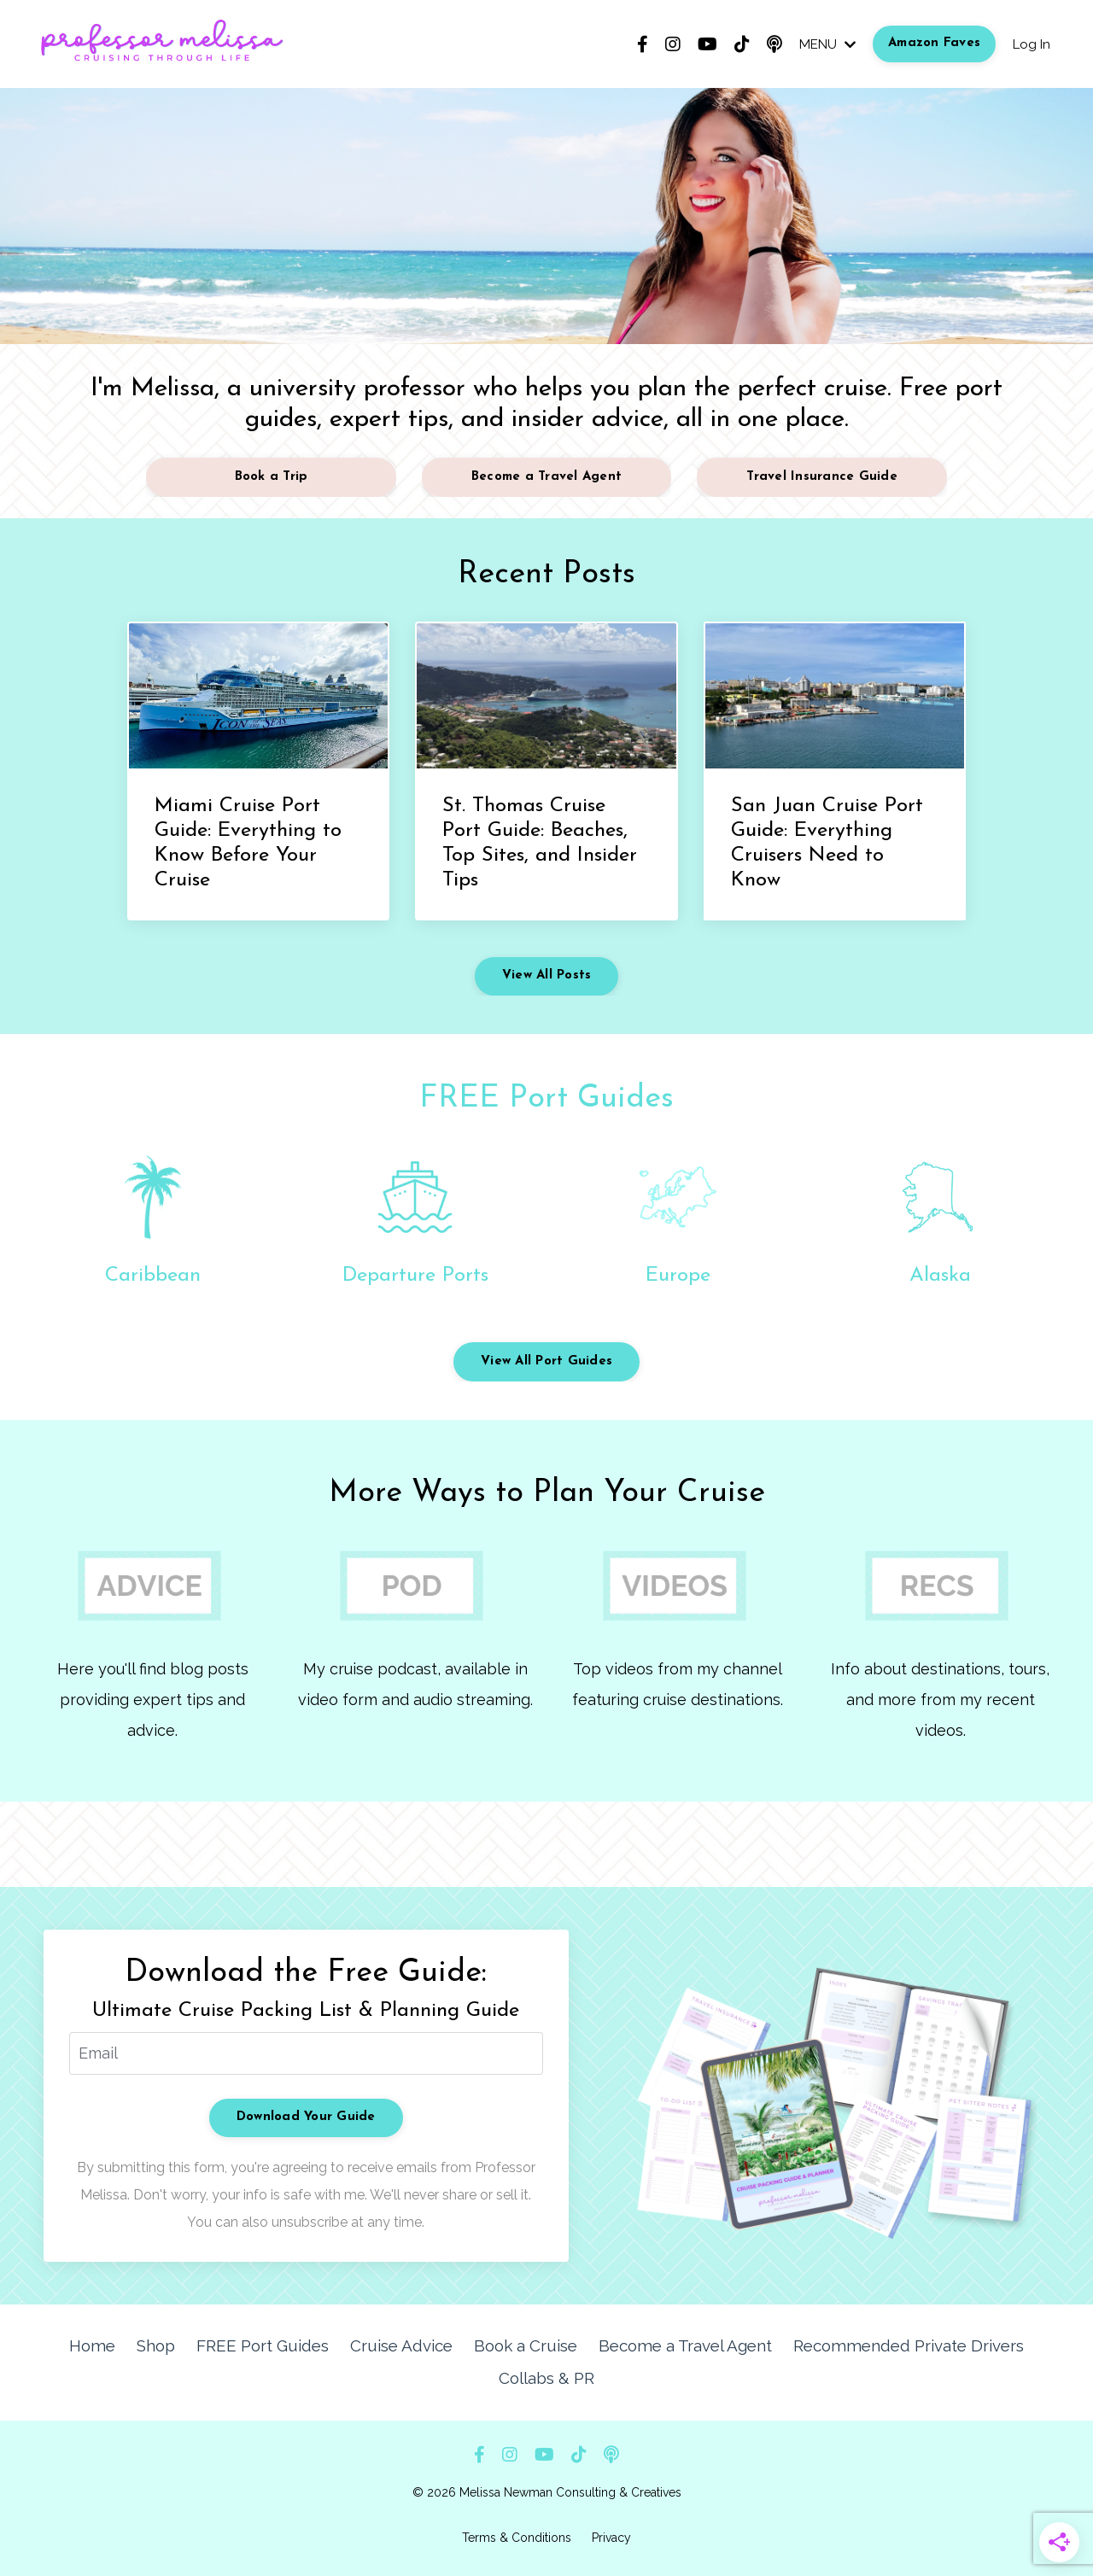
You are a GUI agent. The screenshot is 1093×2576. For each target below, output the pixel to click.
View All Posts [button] (547, 975)
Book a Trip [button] (271, 476)
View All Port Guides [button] (546, 1361)
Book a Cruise (492, 2345)
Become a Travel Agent (648, 2345)
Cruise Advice (372, 2345)
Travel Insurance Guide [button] (821, 476)
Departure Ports (415, 1275)
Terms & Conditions (516, 2534)
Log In (1030, 44)
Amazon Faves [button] (932, 43)
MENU (823, 44)
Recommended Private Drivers (866, 2345)
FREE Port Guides (546, 1099)
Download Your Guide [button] (306, 2117)
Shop (133, 2345)
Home (70, 2345)
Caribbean (153, 1275)
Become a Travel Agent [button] (546, 476)
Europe (678, 1275)
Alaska (940, 1275)
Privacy (611, 2534)
